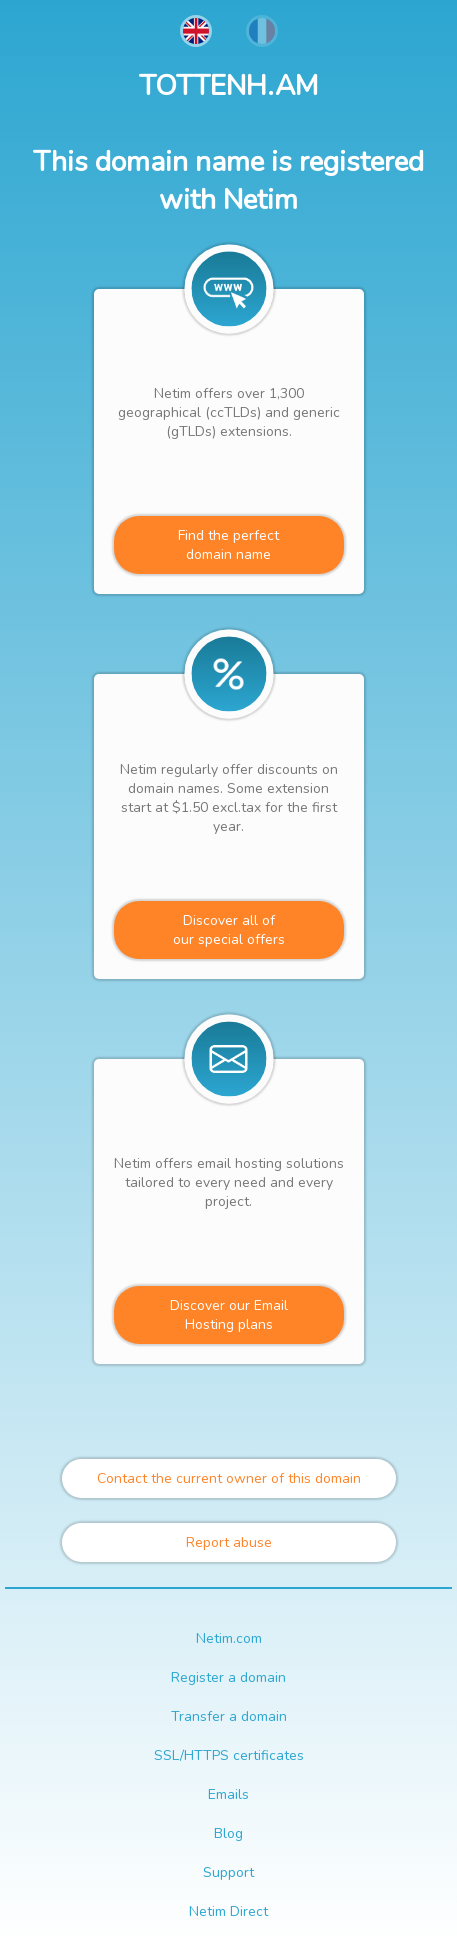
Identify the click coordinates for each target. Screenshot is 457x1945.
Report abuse (229, 1542)
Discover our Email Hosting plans (229, 1315)
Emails (228, 1794)
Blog (228, 1833)
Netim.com (229, 1638)
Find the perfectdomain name (228, 545)
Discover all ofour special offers (229, 930)
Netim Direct (228, 1911)
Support (228, 1872)
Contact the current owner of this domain (229, 1478)
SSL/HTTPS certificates (229, 1755)
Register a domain (228, 1677)
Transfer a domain (229, 1716)
